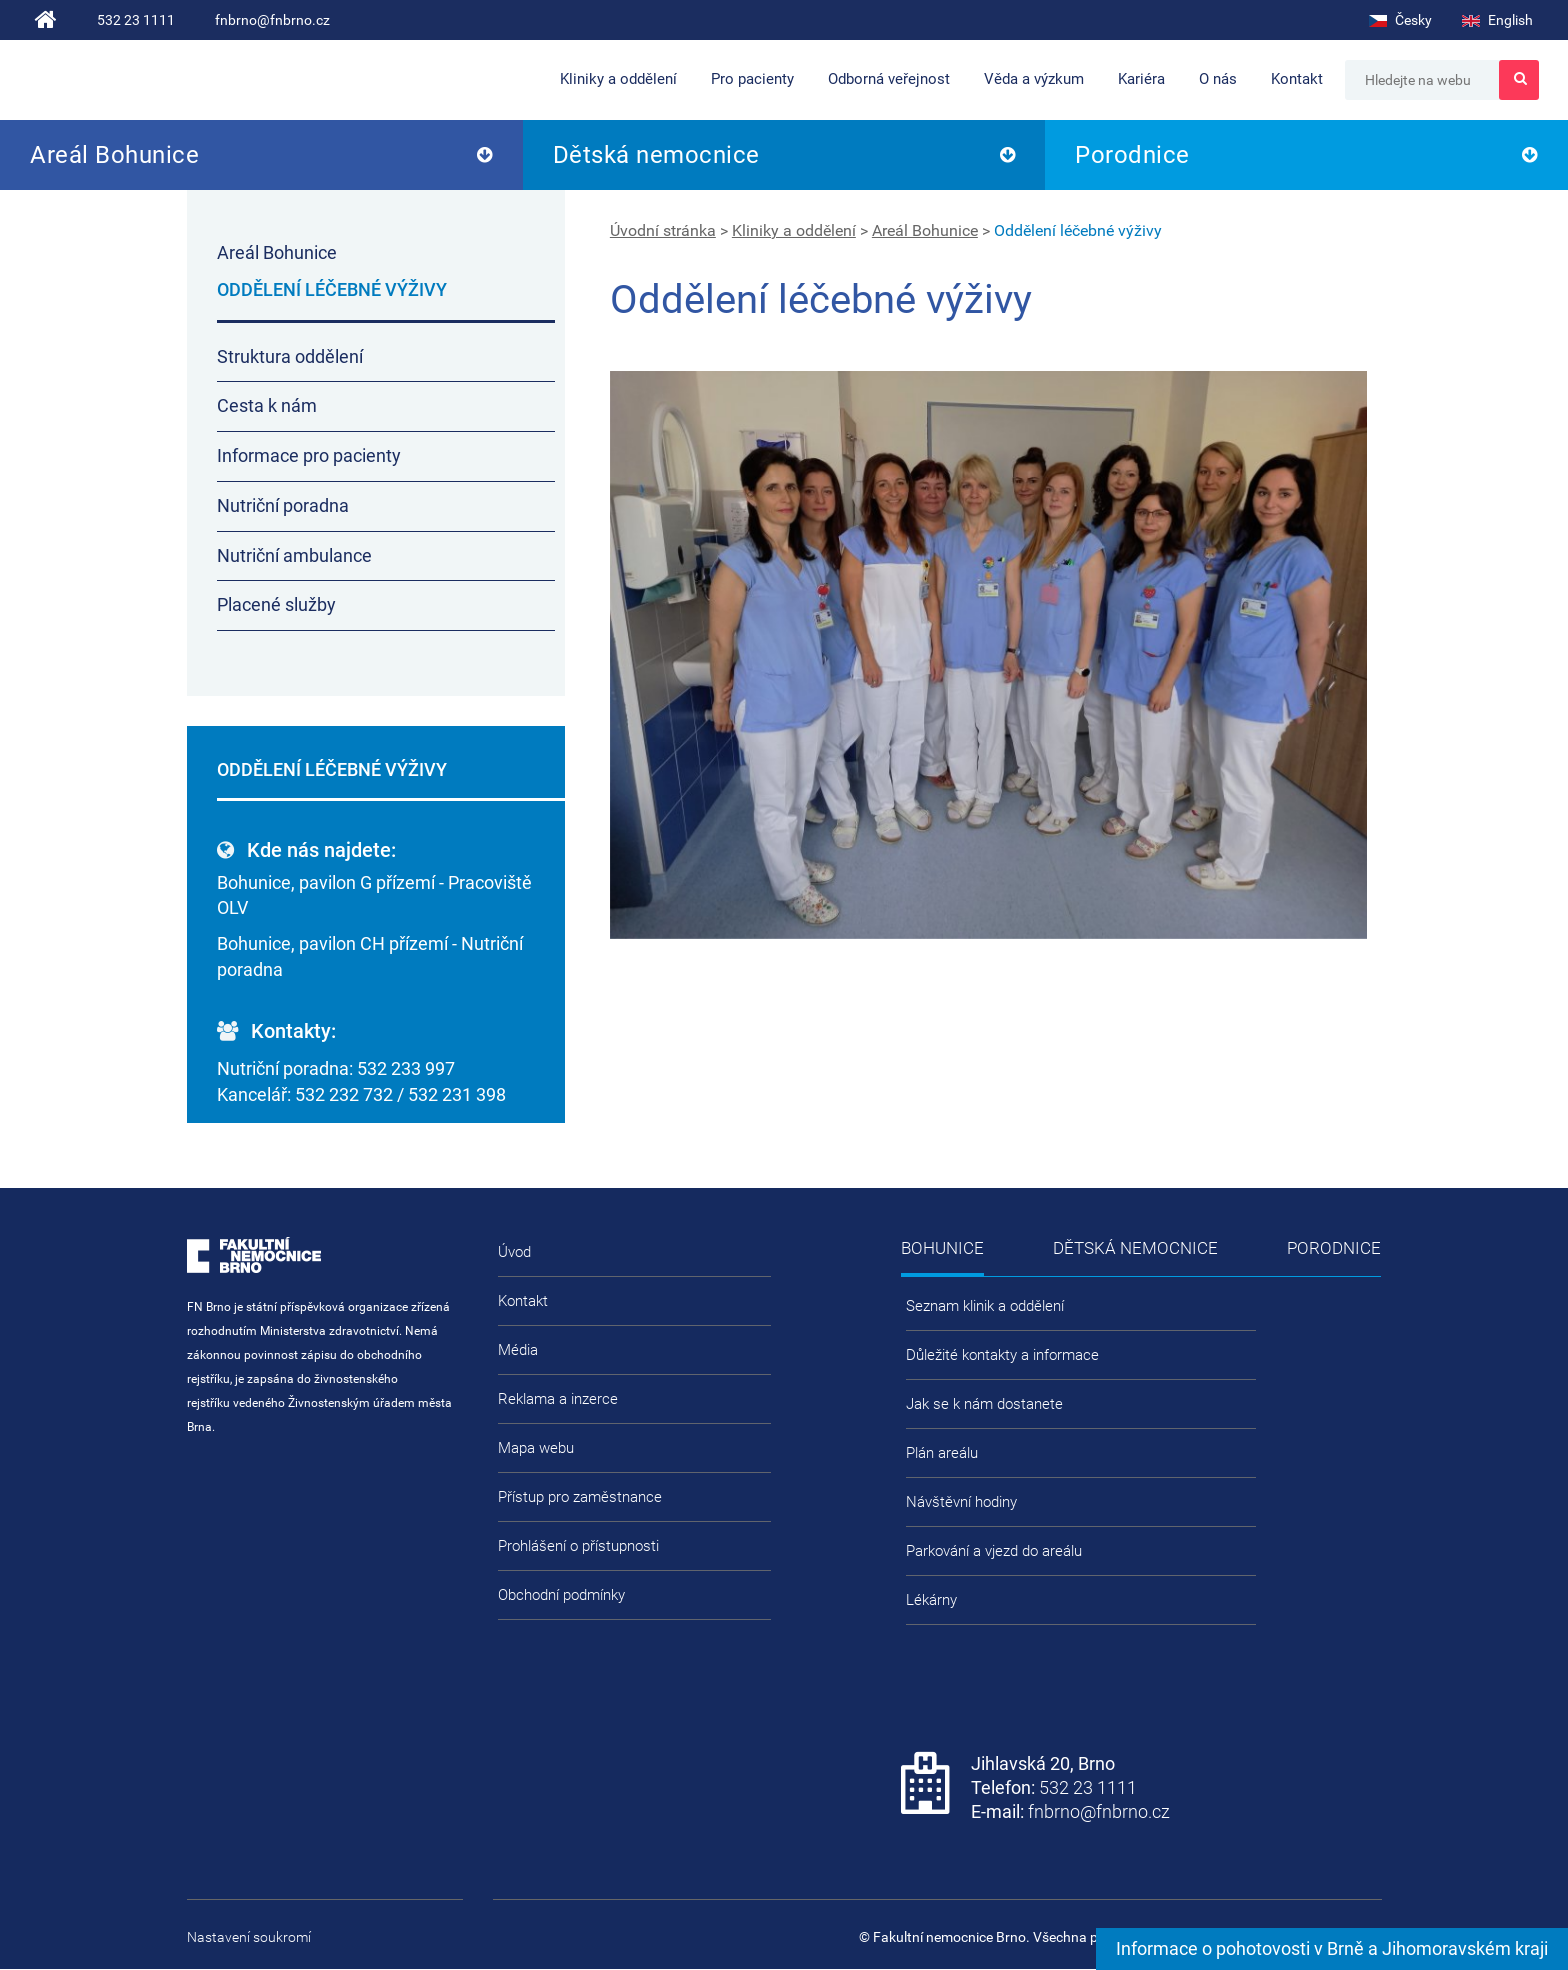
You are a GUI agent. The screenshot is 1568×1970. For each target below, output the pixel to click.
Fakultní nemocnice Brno (120, 80)
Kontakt (1297, 79)
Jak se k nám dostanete (984, 1404)
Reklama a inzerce (558, 1399)
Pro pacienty (752, 79)
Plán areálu (942, 1453)
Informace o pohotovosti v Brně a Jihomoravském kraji (1332, 1948)
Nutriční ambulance (294, 555)
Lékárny (931, 1600)
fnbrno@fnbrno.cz (272, 20)
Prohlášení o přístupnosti (578, 1546)
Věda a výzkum (1034, 79)
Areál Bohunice (114, 155)
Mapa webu (536, 1448)
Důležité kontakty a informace (1002, 1355)
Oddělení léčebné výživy (1078, 230)
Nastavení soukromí (249, 1937)
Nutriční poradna (283, 505)
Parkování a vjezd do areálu (994, 1551)
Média (518, 1350)
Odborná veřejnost (889, 79)
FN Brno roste (291, 80)
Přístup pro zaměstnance (580, 1497)
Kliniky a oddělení (618, 79)
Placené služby (276, 604)
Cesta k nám (267, 405)
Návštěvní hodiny (961, 1502)
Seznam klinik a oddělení (985, 1306)
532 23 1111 (136, 20)
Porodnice (1132, 155)
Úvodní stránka (663, 230)
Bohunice (942, 1248)
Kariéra (1141, 79)
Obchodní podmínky (561, 1595)
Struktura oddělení (290, 356)
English (1497, 20)
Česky (1400, 20)
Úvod (514, 1252)
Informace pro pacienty (309, 455)
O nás (1218, 79)
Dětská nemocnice (656, 155)
